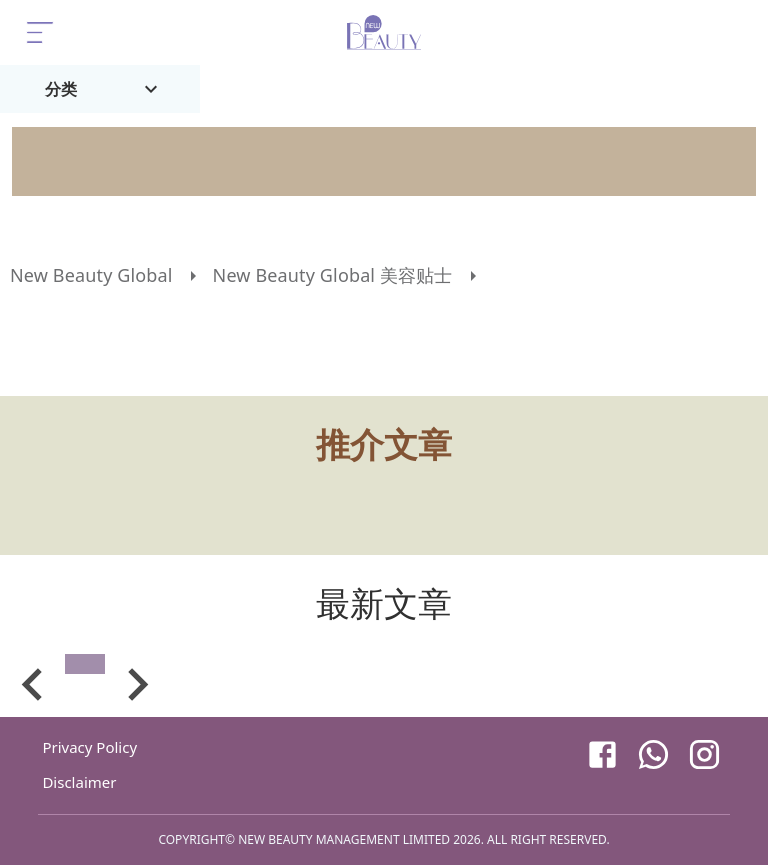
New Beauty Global (91, 275)
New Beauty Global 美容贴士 (333, 275)
